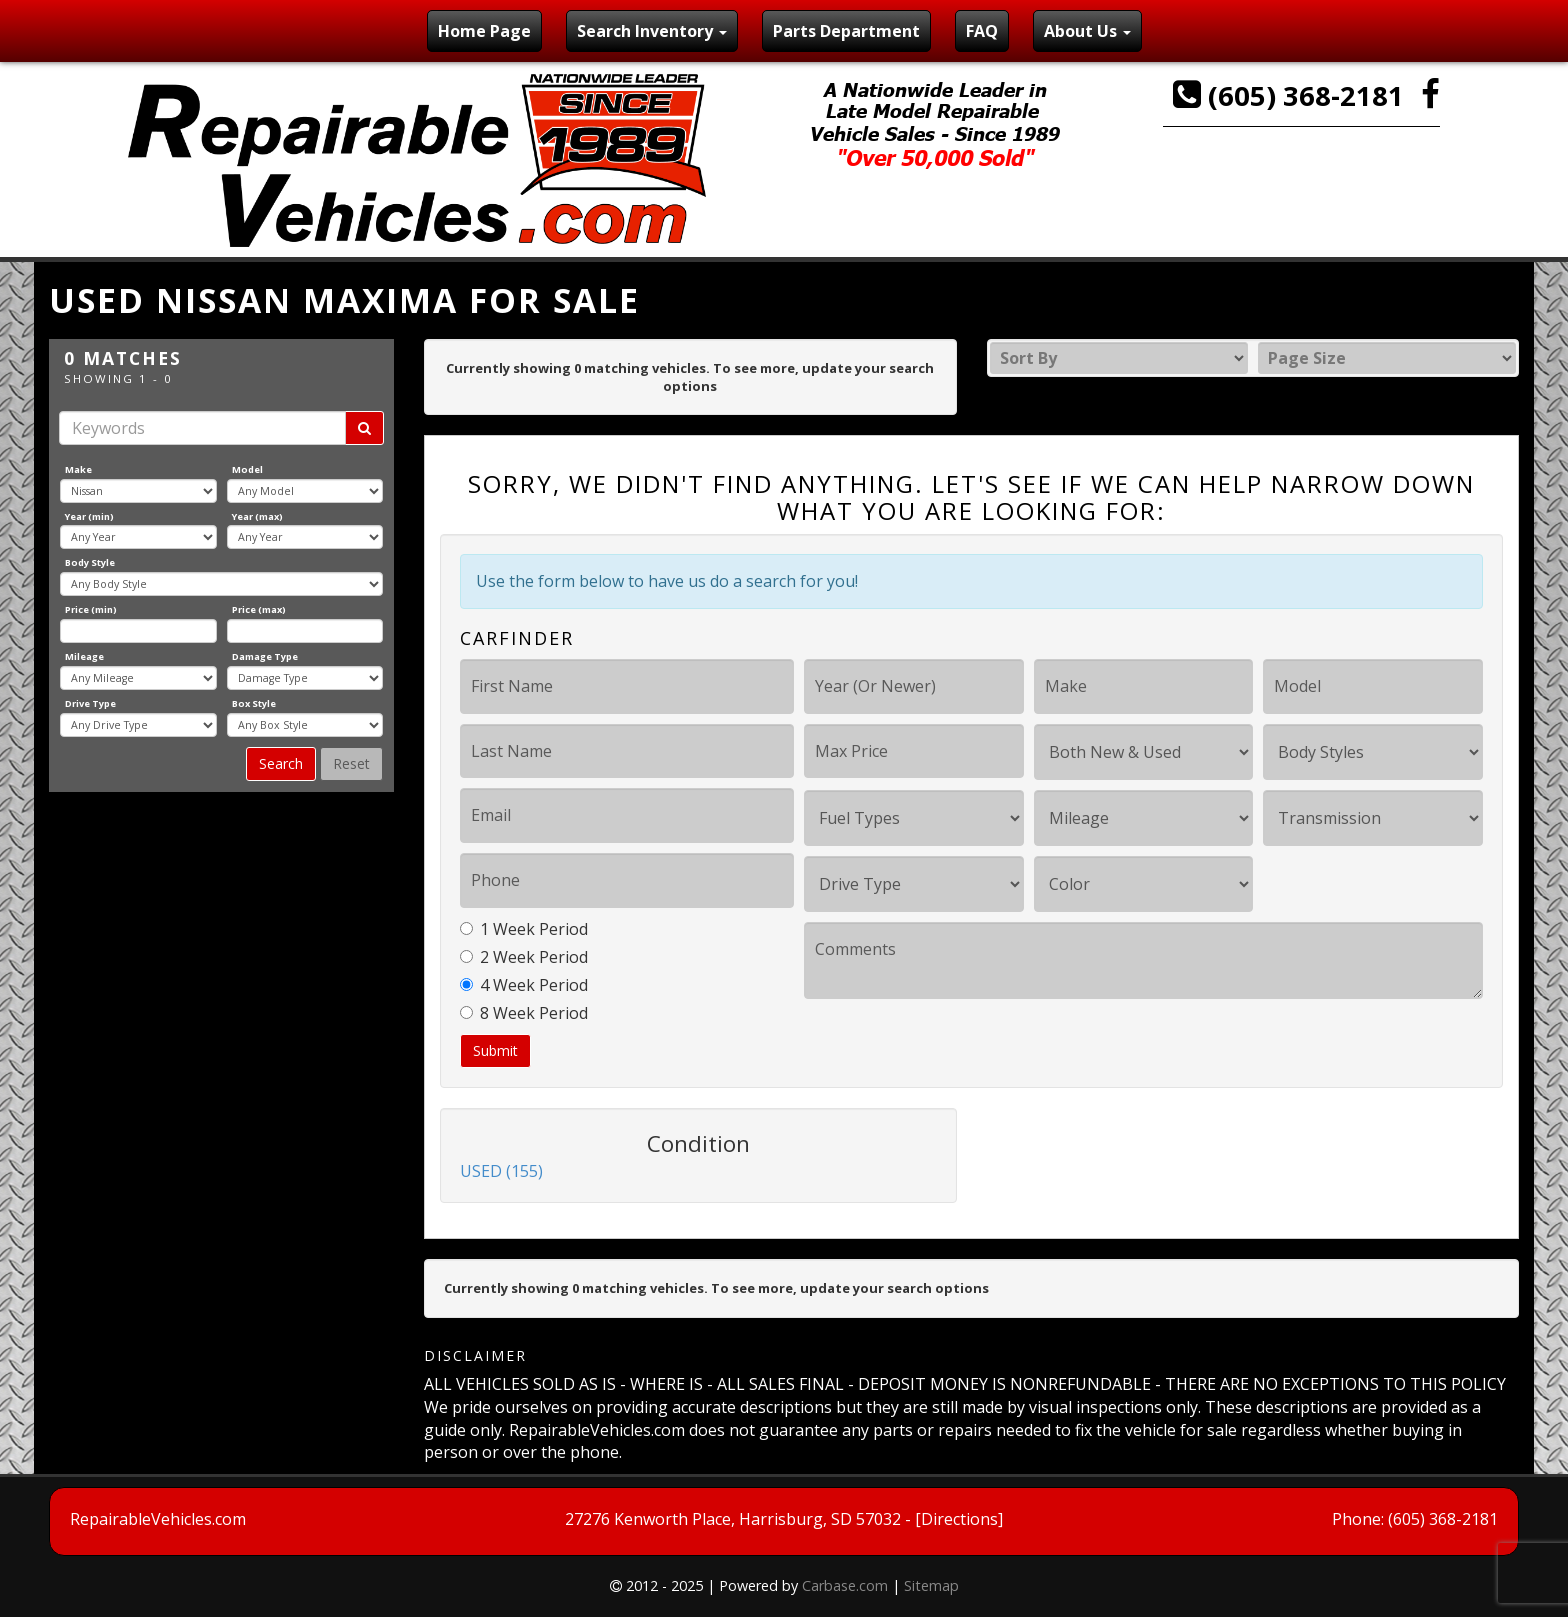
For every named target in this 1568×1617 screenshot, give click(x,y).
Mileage (84, 656)
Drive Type (90, 703)
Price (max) (259, 609)
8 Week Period (524, 1013)
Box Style (254, 703)
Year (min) (89, 516)
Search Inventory (652, 31)
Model (247, 469)
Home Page (484, 31)
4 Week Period (524, 985)
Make (78, 469)
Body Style (90, 562)
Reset (351, 763)
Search (281, 763)
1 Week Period (524, 929)
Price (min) (91, 609)
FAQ (982, 31)
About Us (1087, 31)
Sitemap (931, 1585)
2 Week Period (524, 957)
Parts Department (846, 31)
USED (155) (501, 1171)
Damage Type (265, 656)
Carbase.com (845, 1585)
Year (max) (257, 516)
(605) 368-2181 (1292, 95)
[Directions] (959, 1519)
